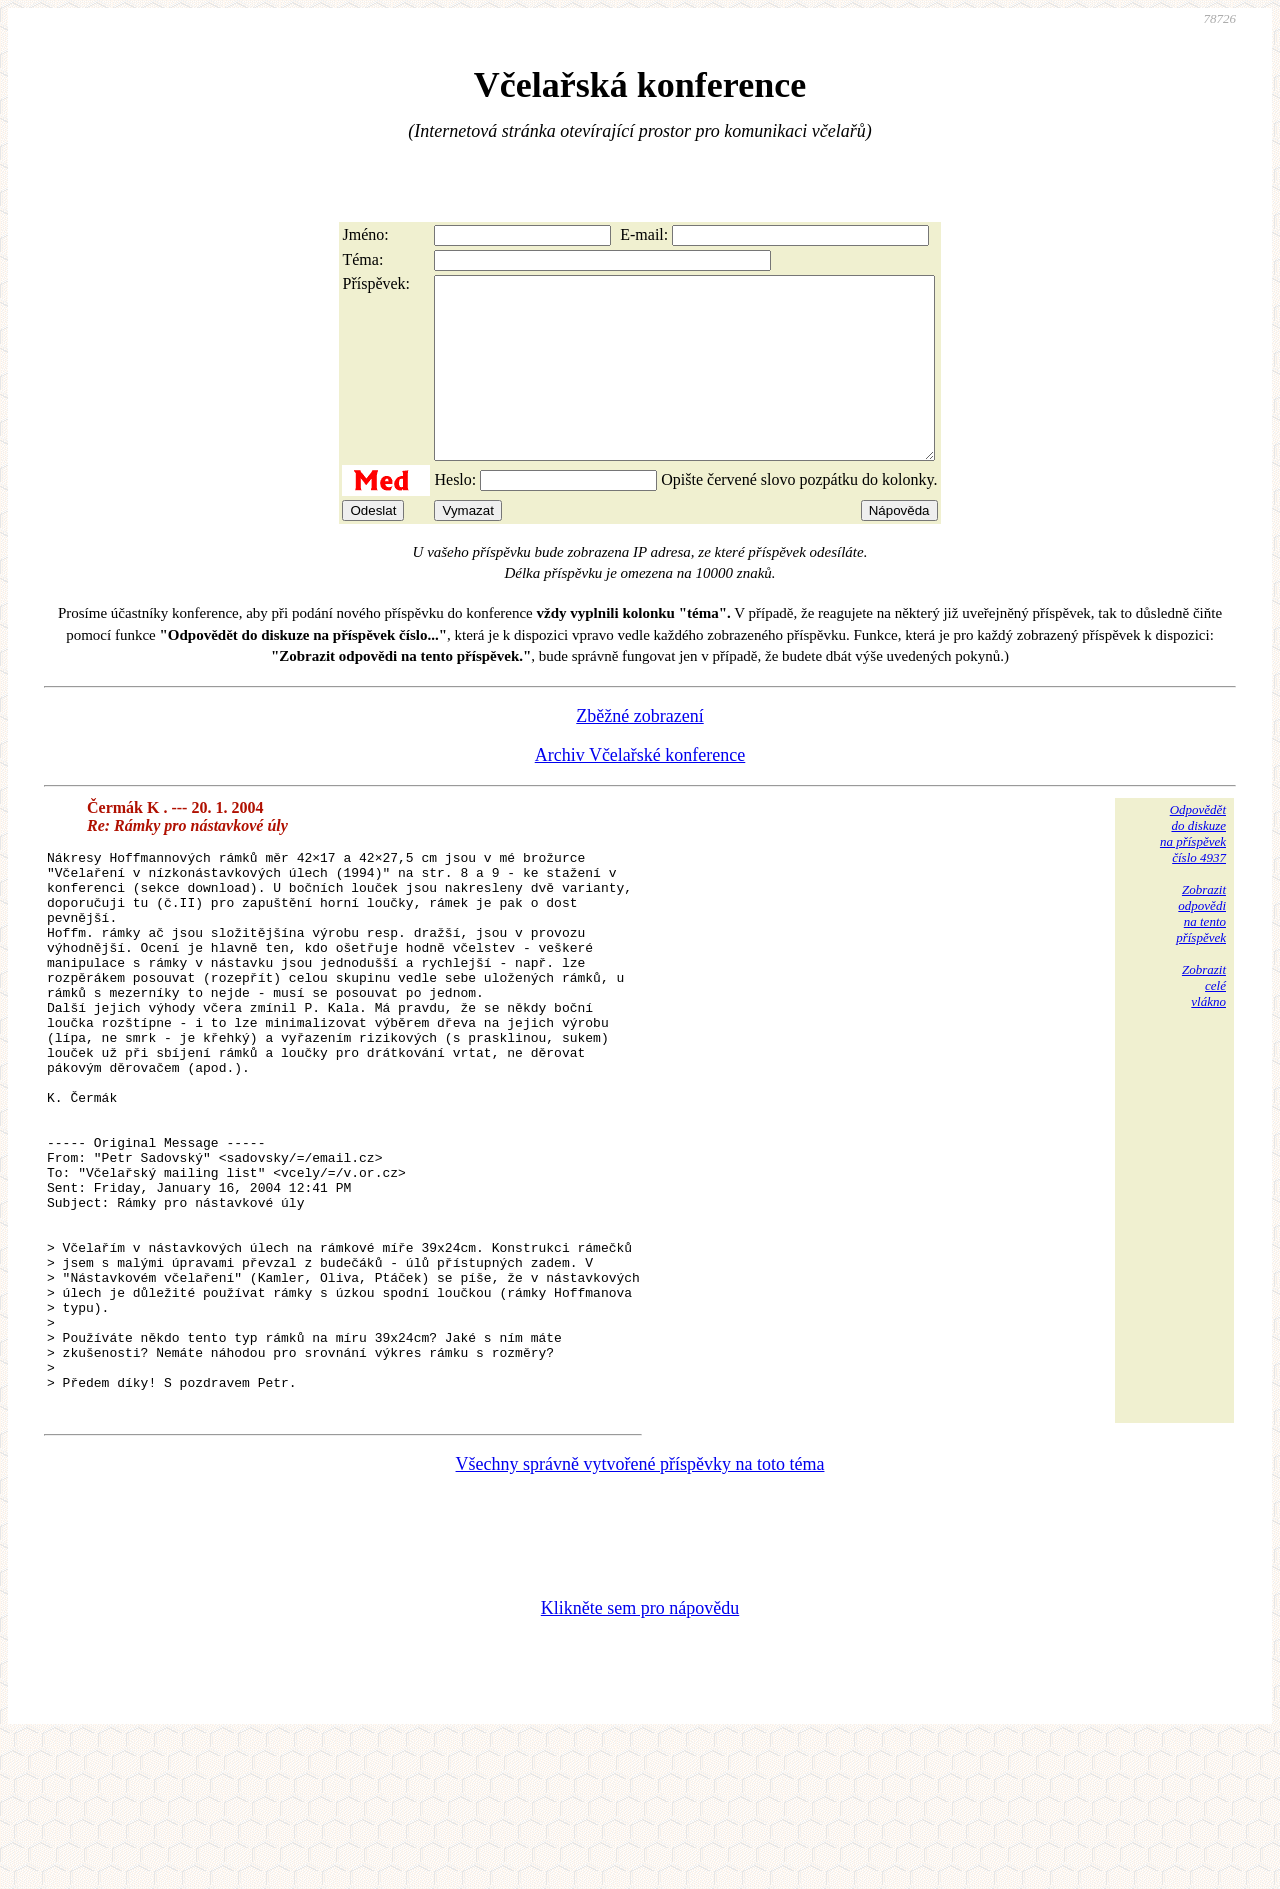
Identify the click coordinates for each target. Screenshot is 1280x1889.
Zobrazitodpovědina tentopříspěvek (1201, 949)
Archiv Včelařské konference (640, 791)
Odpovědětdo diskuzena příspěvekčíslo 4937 (1193, 869)
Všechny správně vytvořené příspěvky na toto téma (640, 1611)
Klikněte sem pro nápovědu (640, 1755)
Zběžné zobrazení (639, 752)
